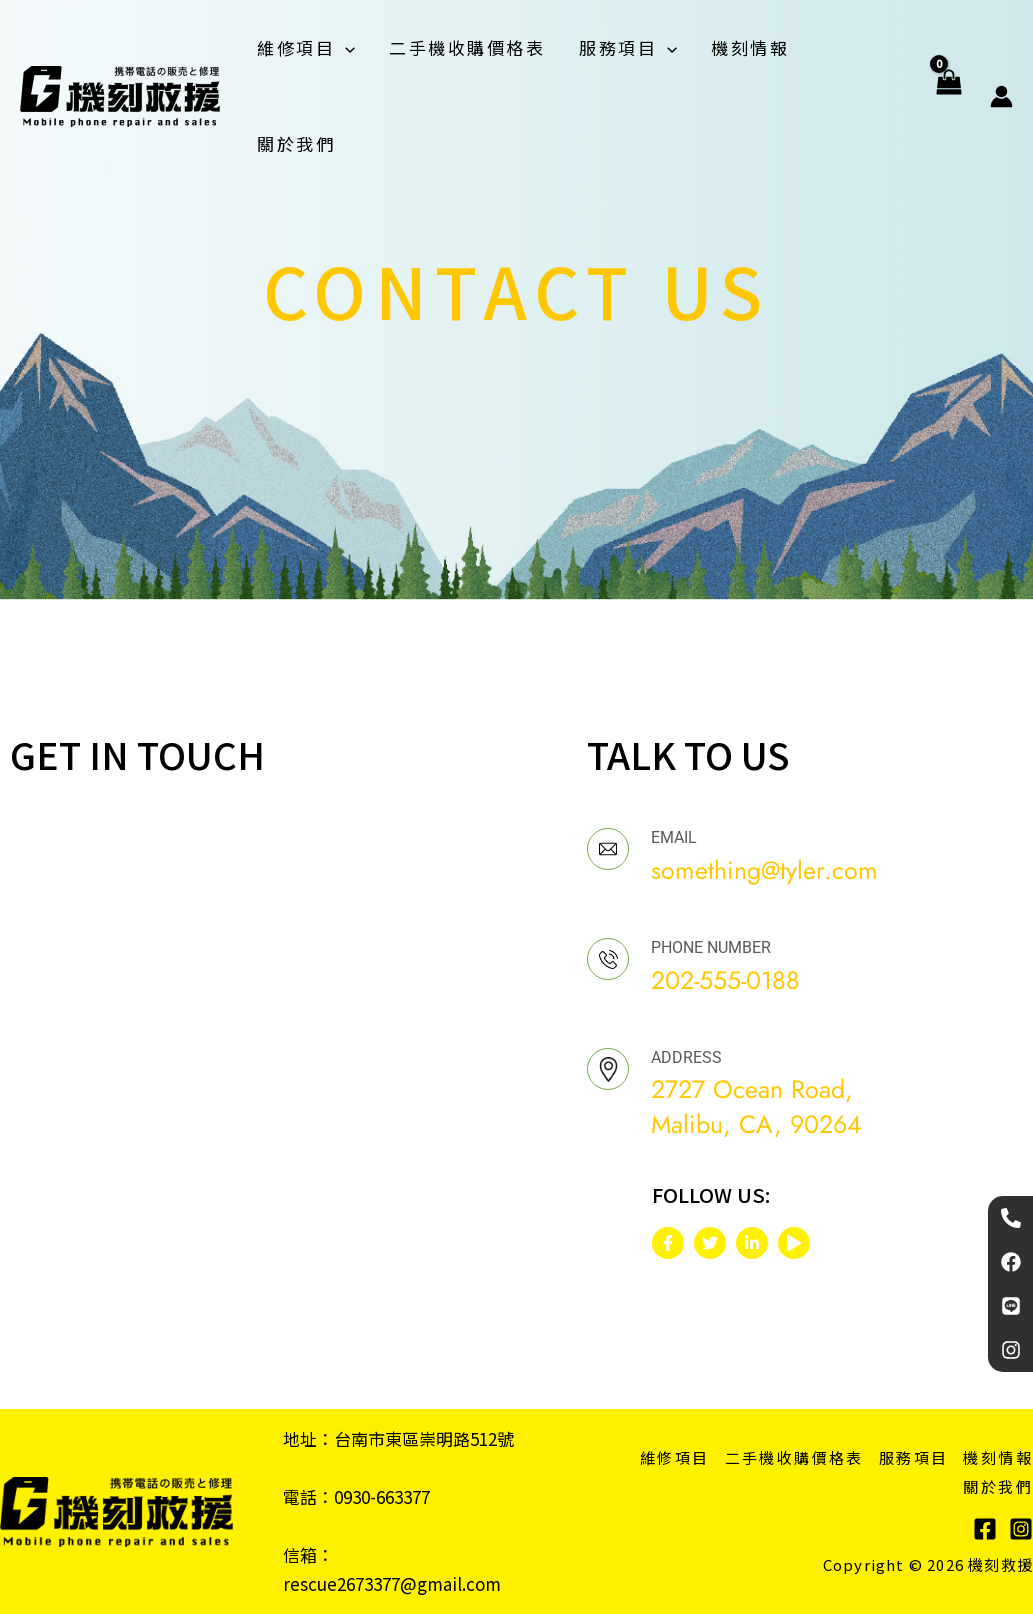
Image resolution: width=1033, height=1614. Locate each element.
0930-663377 (382, 1496)
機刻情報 (750, 47)
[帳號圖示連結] (1001, 96)
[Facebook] (985, 1529)
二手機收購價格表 (467, 47)
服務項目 (628, 48)
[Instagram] (1021, 1529)
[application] (345, 48)
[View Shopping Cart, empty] (948, 96)
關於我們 (296, 143)
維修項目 (306, 48)
